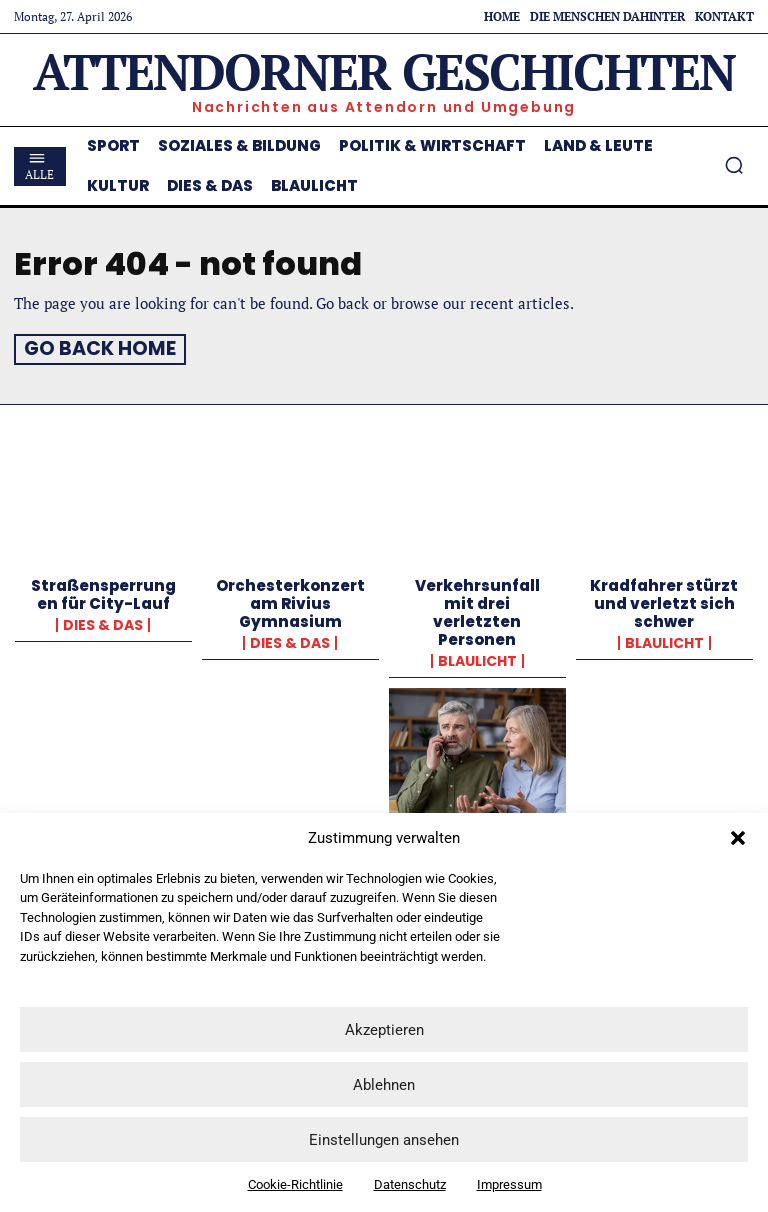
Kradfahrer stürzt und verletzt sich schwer (664, 600)
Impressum (509, 1184)
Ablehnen (384, 1085)
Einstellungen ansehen (384, 1140)
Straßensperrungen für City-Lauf (103, 591)
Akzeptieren (384, 1030)
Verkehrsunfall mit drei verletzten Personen (477, 609)
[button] (738, 838)
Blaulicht (477, 658)
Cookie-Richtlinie (295, 1184)
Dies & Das (103, 622)
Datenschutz (410, 1184)
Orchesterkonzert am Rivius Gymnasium (290, 600)
